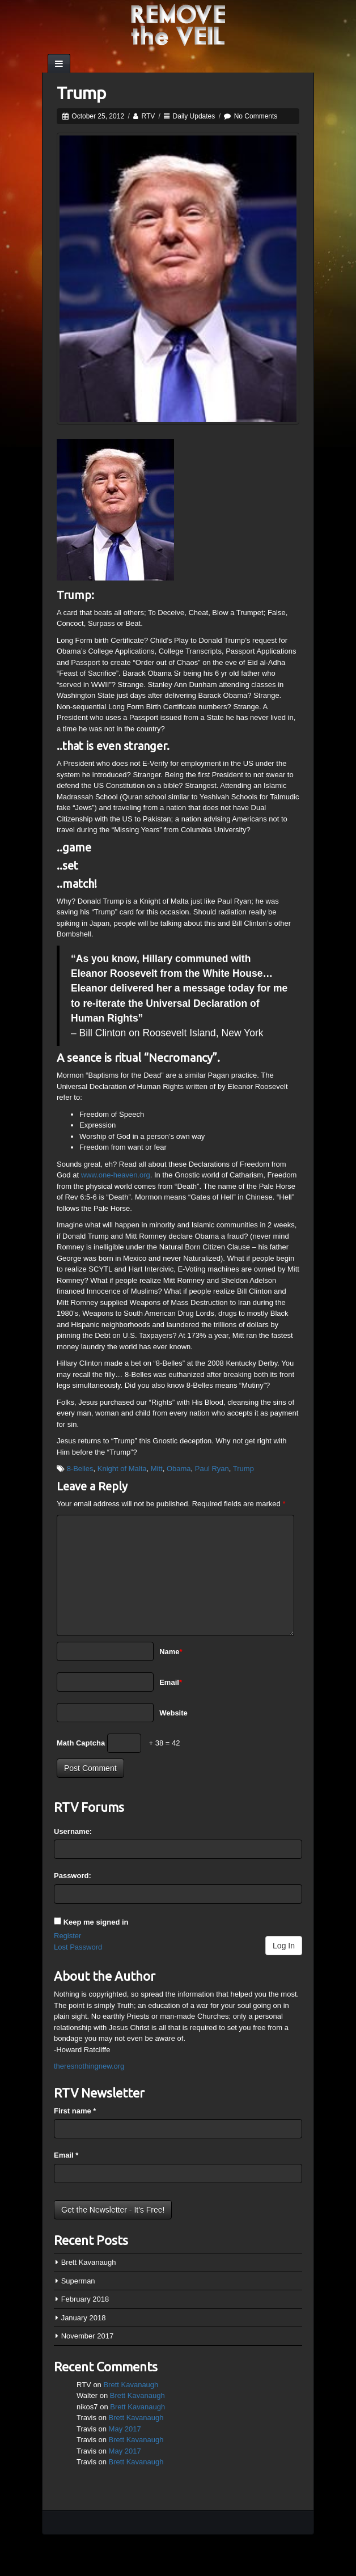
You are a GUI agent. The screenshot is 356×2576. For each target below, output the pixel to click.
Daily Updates (194, 116)
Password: (72, 1875)
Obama (179, 1468)
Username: (73, 1831)
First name (75, 2111)
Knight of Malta (122, 1468)
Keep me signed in (96, 1922)
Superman (78, 2281)
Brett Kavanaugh (88, 2262)
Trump (243, 1468)
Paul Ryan (212, 1468)
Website (173, 1713)
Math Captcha (81, 1743)
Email (170, 1682)
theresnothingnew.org (89, 2066)
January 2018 (83, 2318)
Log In (284, 1945)
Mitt (157, 1468)
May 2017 (125, 2429)
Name (170, 1651)
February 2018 (85, 2299)
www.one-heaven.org (115, 1175)
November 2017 (87, 2336)
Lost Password (78, 1947)
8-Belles (80, 1468)
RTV (148, 116)
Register (67, 1935)
